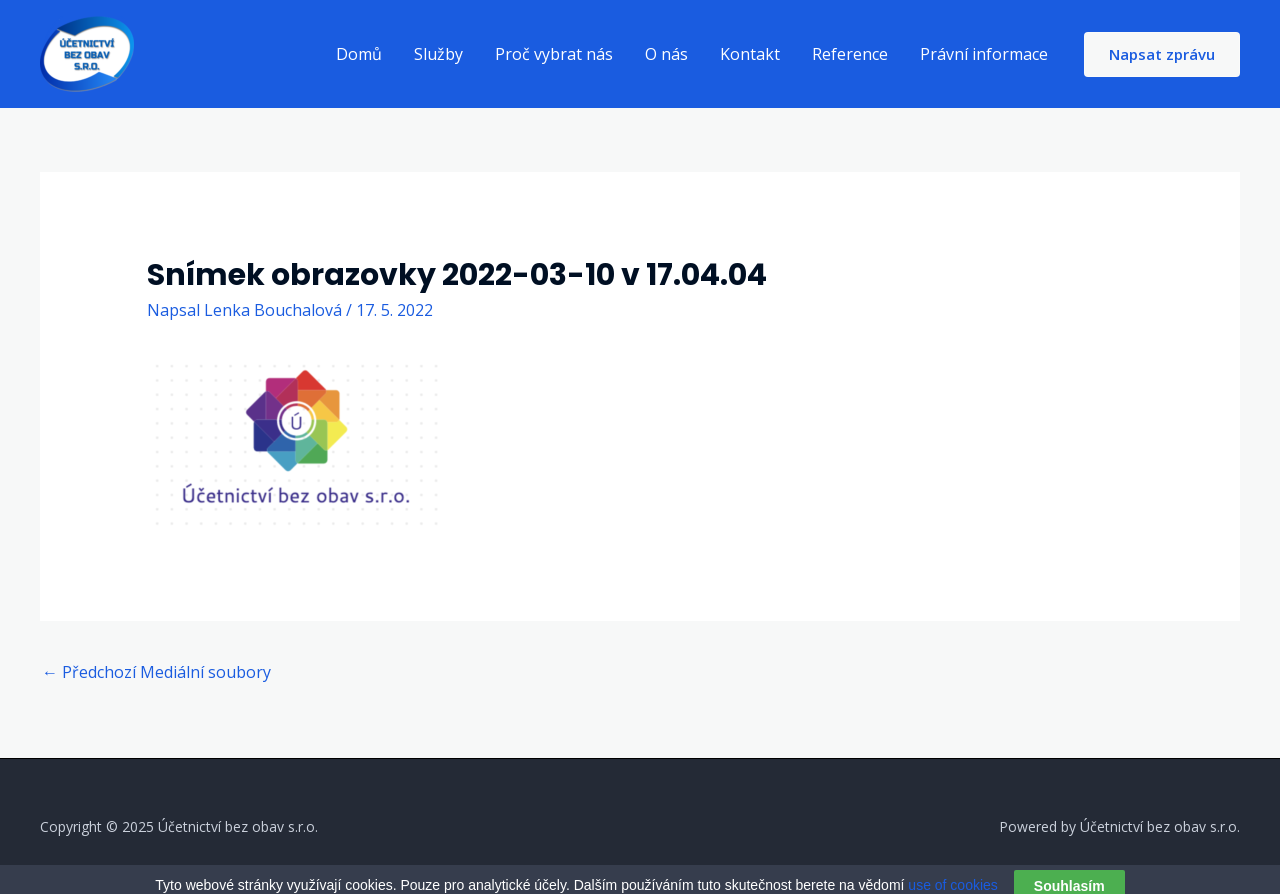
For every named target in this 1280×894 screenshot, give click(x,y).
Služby (438, 54)
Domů (359, 54)
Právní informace (984, 54)
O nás (666, 54)
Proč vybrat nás (554, 54)
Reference (850, 54)
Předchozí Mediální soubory (156, 672)
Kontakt (750, 54)
